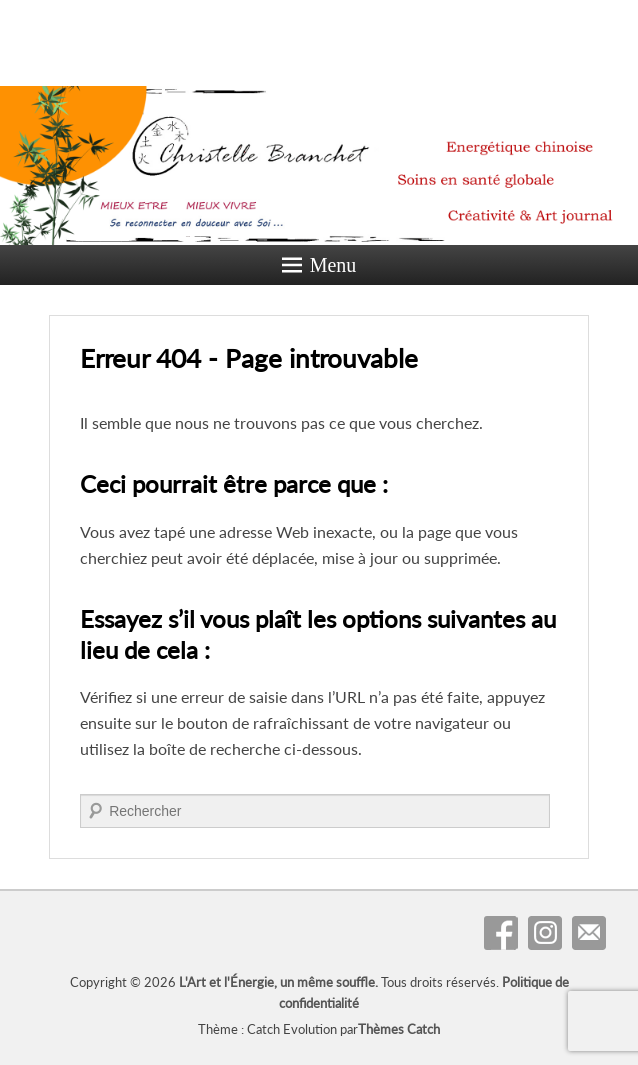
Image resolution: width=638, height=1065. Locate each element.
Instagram (545, 933)
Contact (589, 933)
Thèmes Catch (399, 1029)
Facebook (501, 933)
